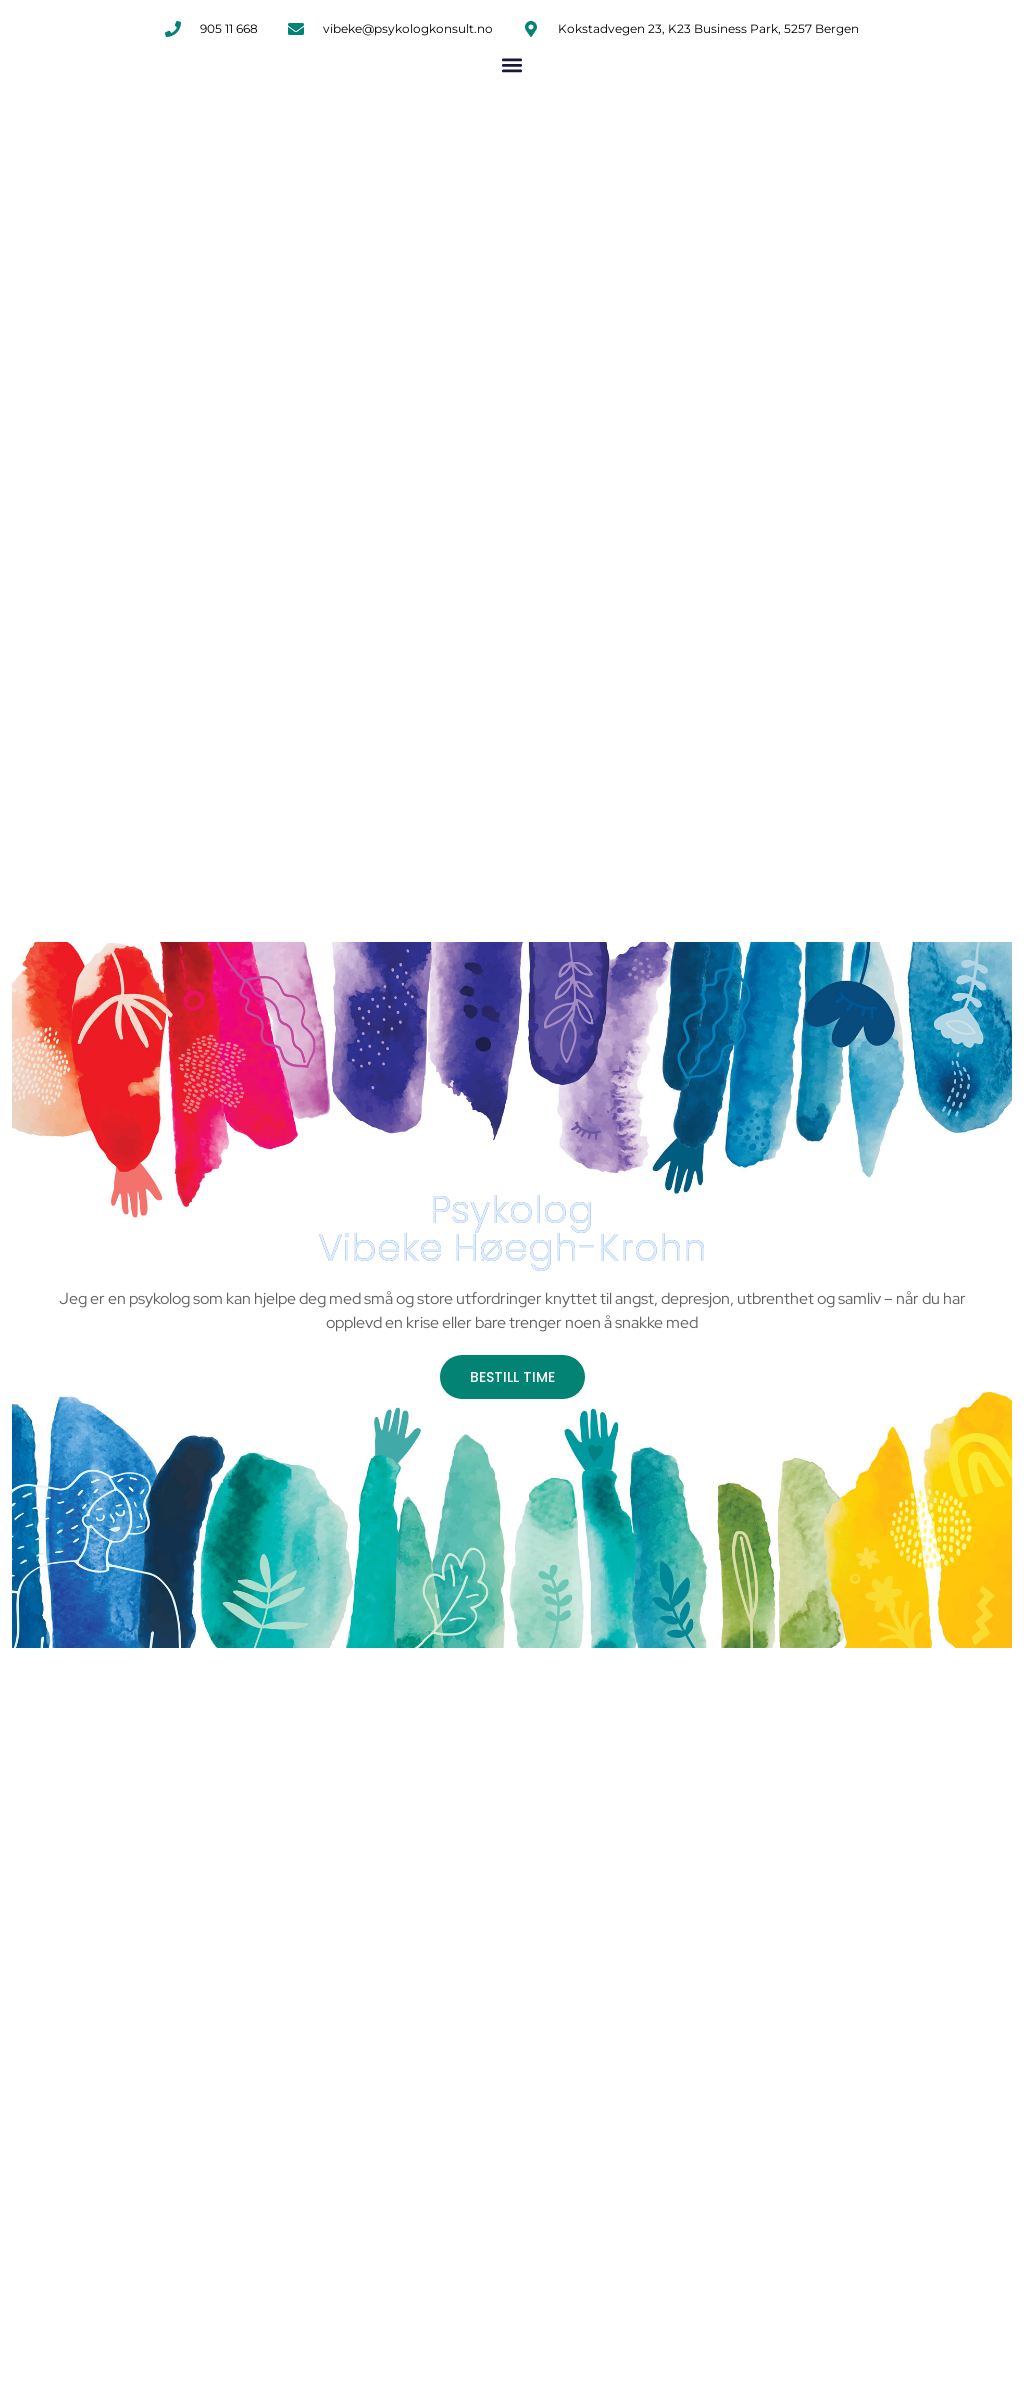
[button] (512, 64)
